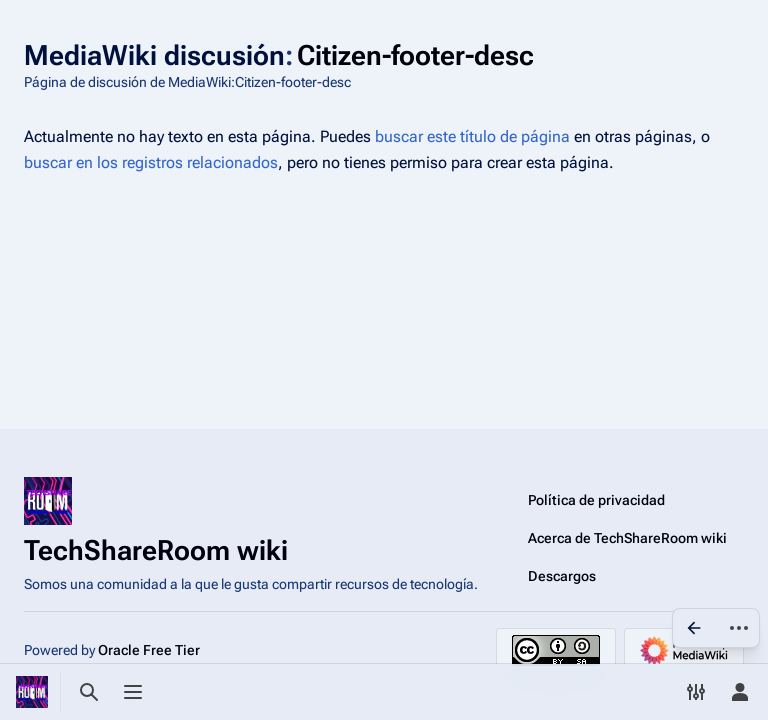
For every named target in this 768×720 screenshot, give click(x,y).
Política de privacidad (596, 500)
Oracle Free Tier (149, 650)
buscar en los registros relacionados (151, 162)
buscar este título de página (472, 136)
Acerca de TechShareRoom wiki (627, 538)
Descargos (562, 576)
